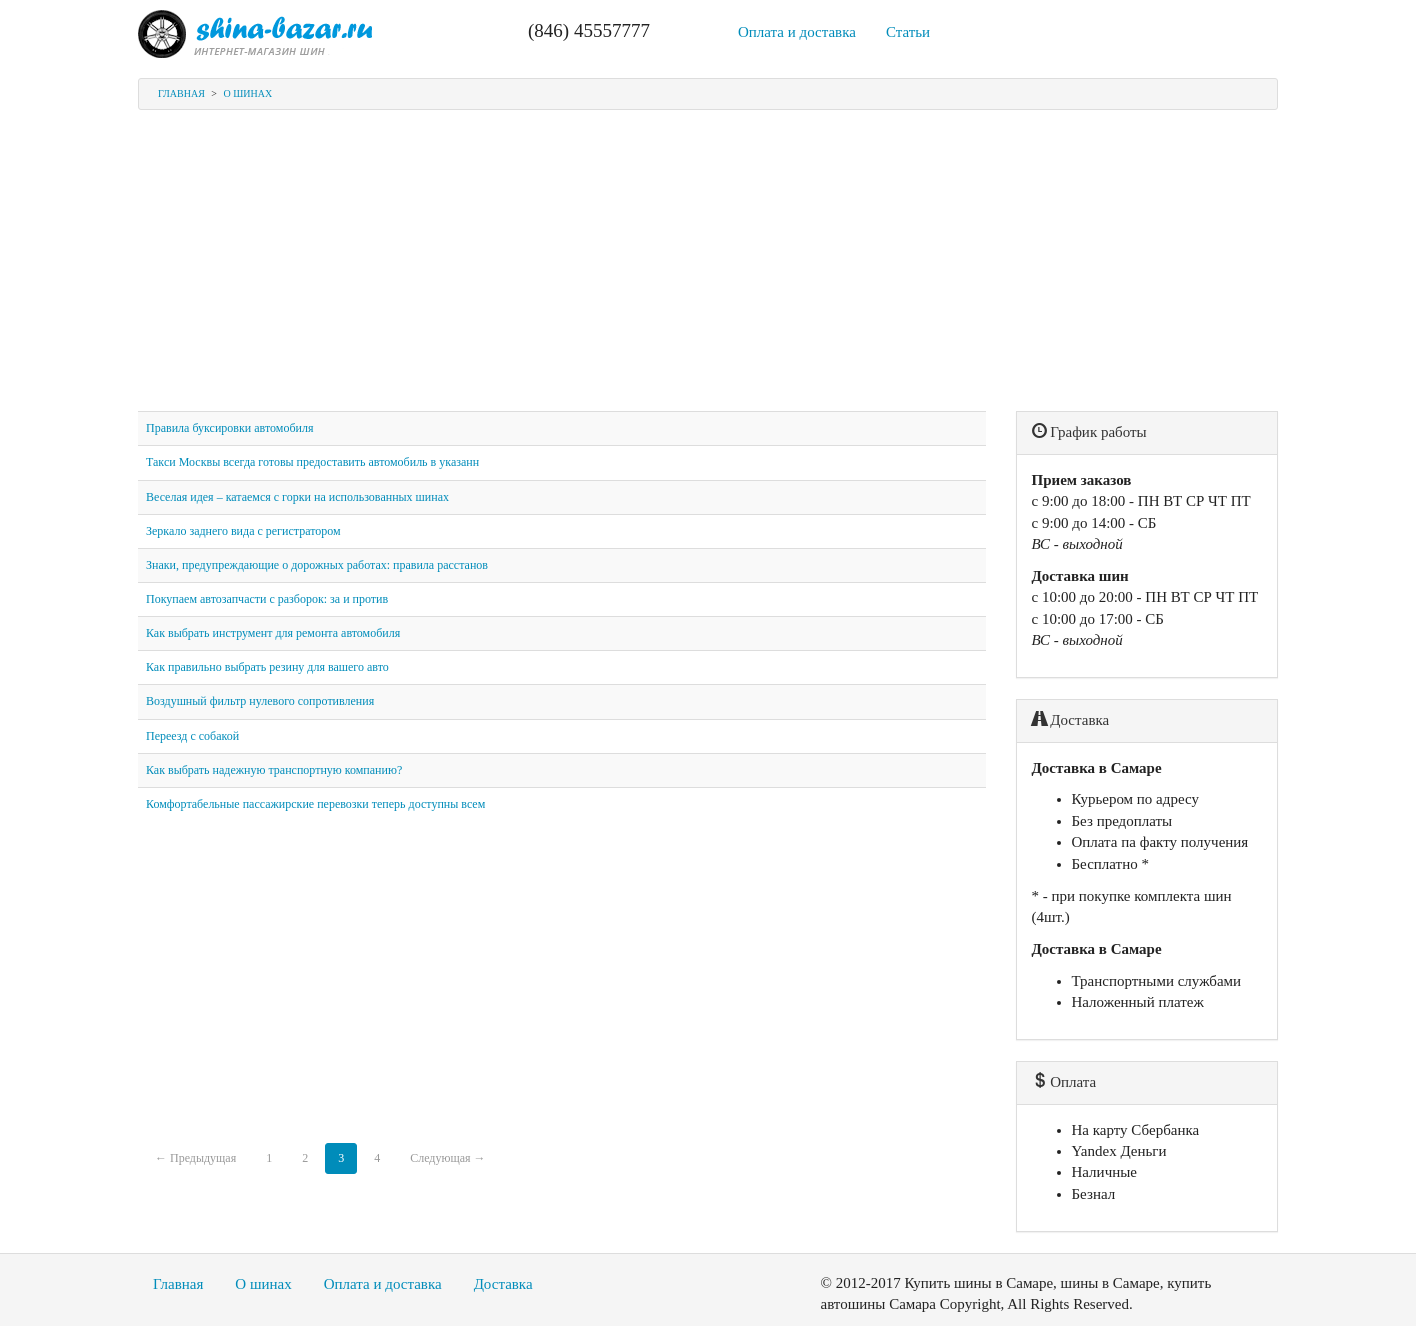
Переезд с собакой (192, 736)
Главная (181, 93)
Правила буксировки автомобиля (229, 428)
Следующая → (447, 1158)
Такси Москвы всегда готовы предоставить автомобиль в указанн (312, 462)
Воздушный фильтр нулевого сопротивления (260, 701)
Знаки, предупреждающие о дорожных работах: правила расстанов (317, 565)
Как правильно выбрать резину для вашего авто (267, 667)
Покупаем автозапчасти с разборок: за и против (267, 599)
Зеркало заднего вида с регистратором (243, 531)
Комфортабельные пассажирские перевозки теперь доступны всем (315, 804)
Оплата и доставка (797, 32)
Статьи (908, 32)
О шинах (247, 93)
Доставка (503, 1284)
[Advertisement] (708, 271)
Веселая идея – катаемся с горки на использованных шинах (297, 497)
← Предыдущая (195, 1158)
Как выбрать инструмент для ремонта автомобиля (273, 633)
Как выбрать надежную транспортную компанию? (274, 770)
